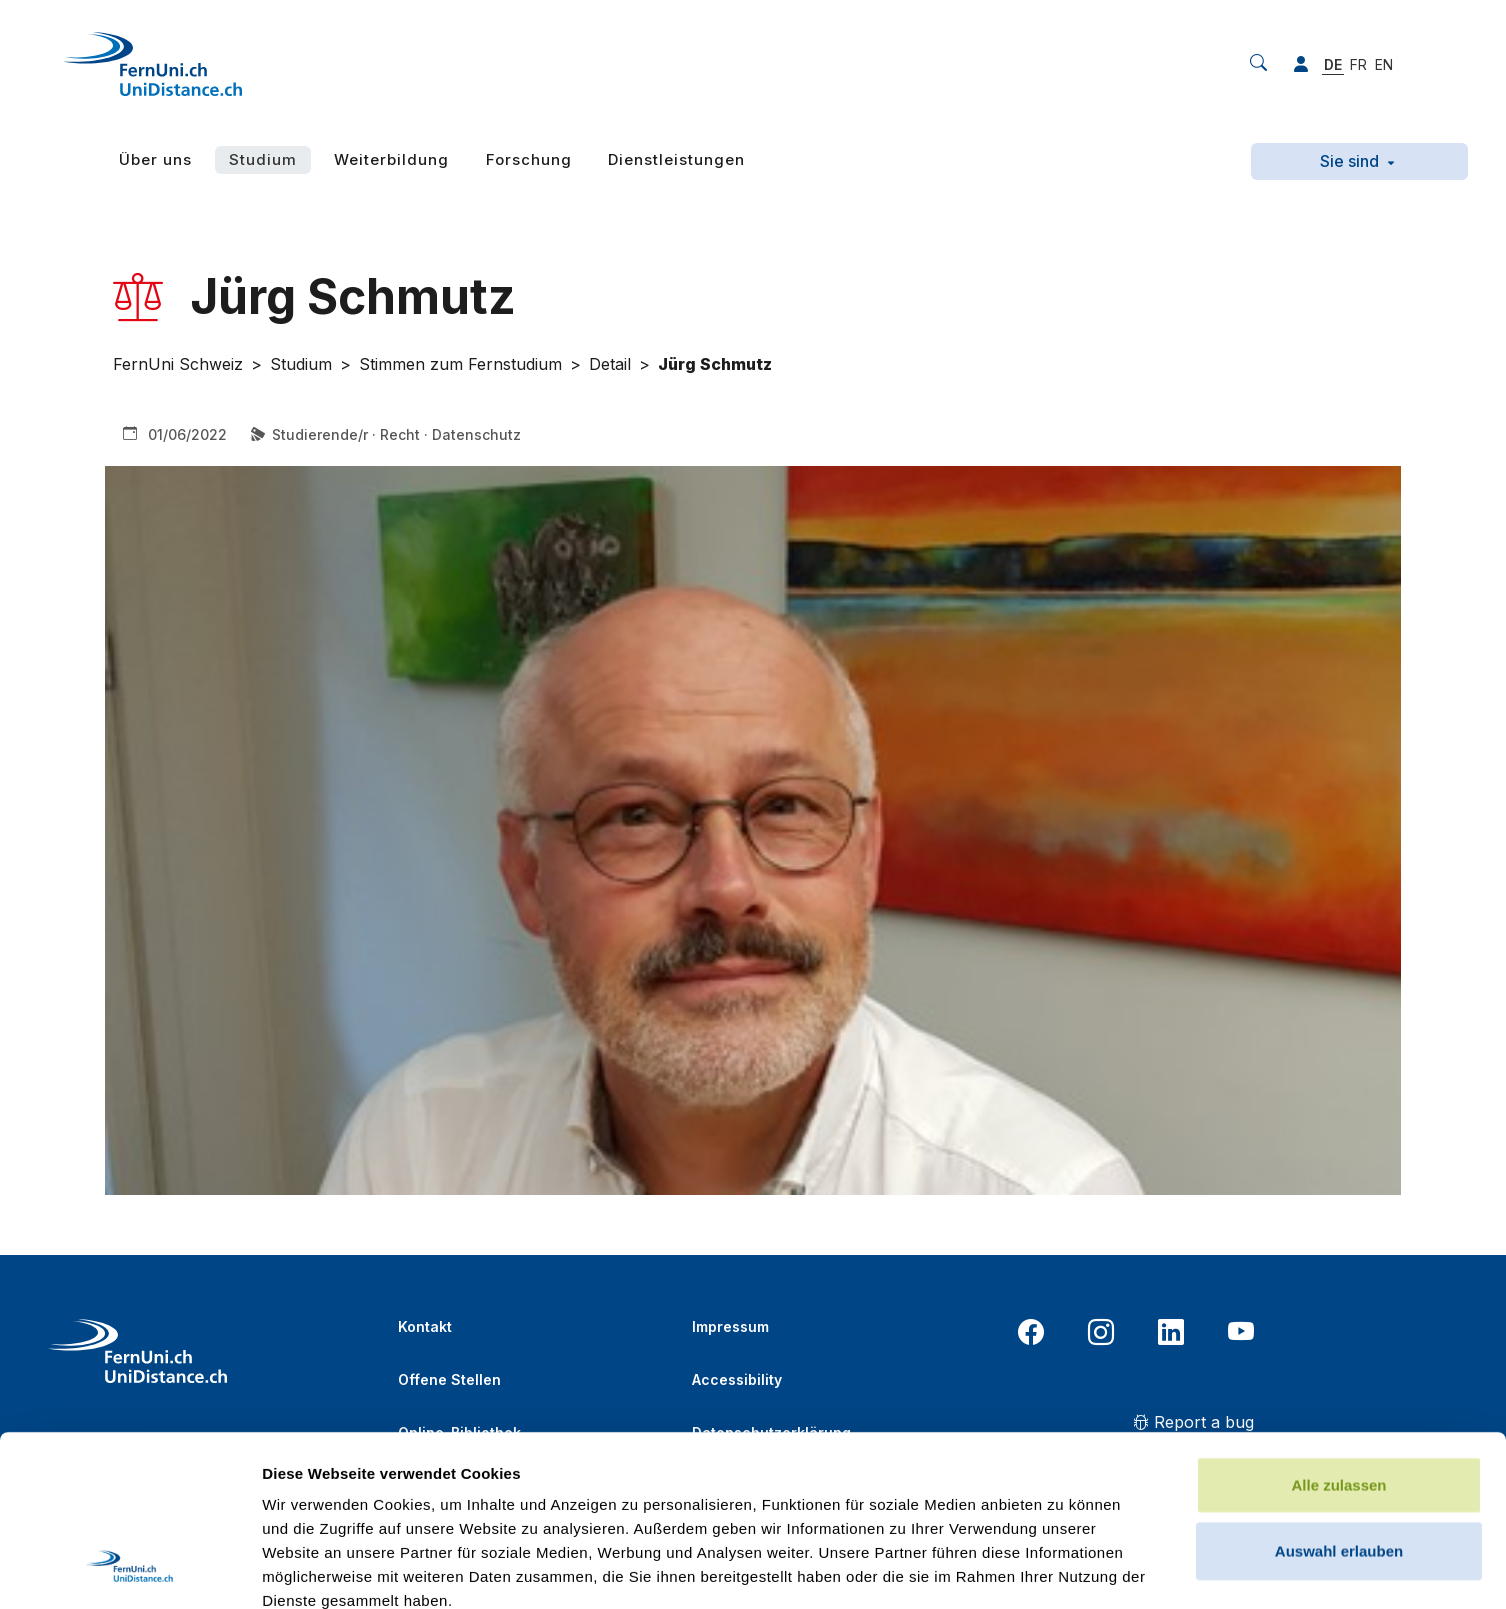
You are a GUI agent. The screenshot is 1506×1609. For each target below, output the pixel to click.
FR (1358, 64)
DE (1333, 64)
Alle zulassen (1338, 1324)
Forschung (529, 159)
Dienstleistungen (676, 159)
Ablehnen (1339, 1455)
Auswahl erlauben (1339, 1390)
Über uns (155, 159)
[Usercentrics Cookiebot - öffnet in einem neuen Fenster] (129, 1570)
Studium (263, 159)
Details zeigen (1063, 1569)
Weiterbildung (391, 159)
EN (1384, 64)
